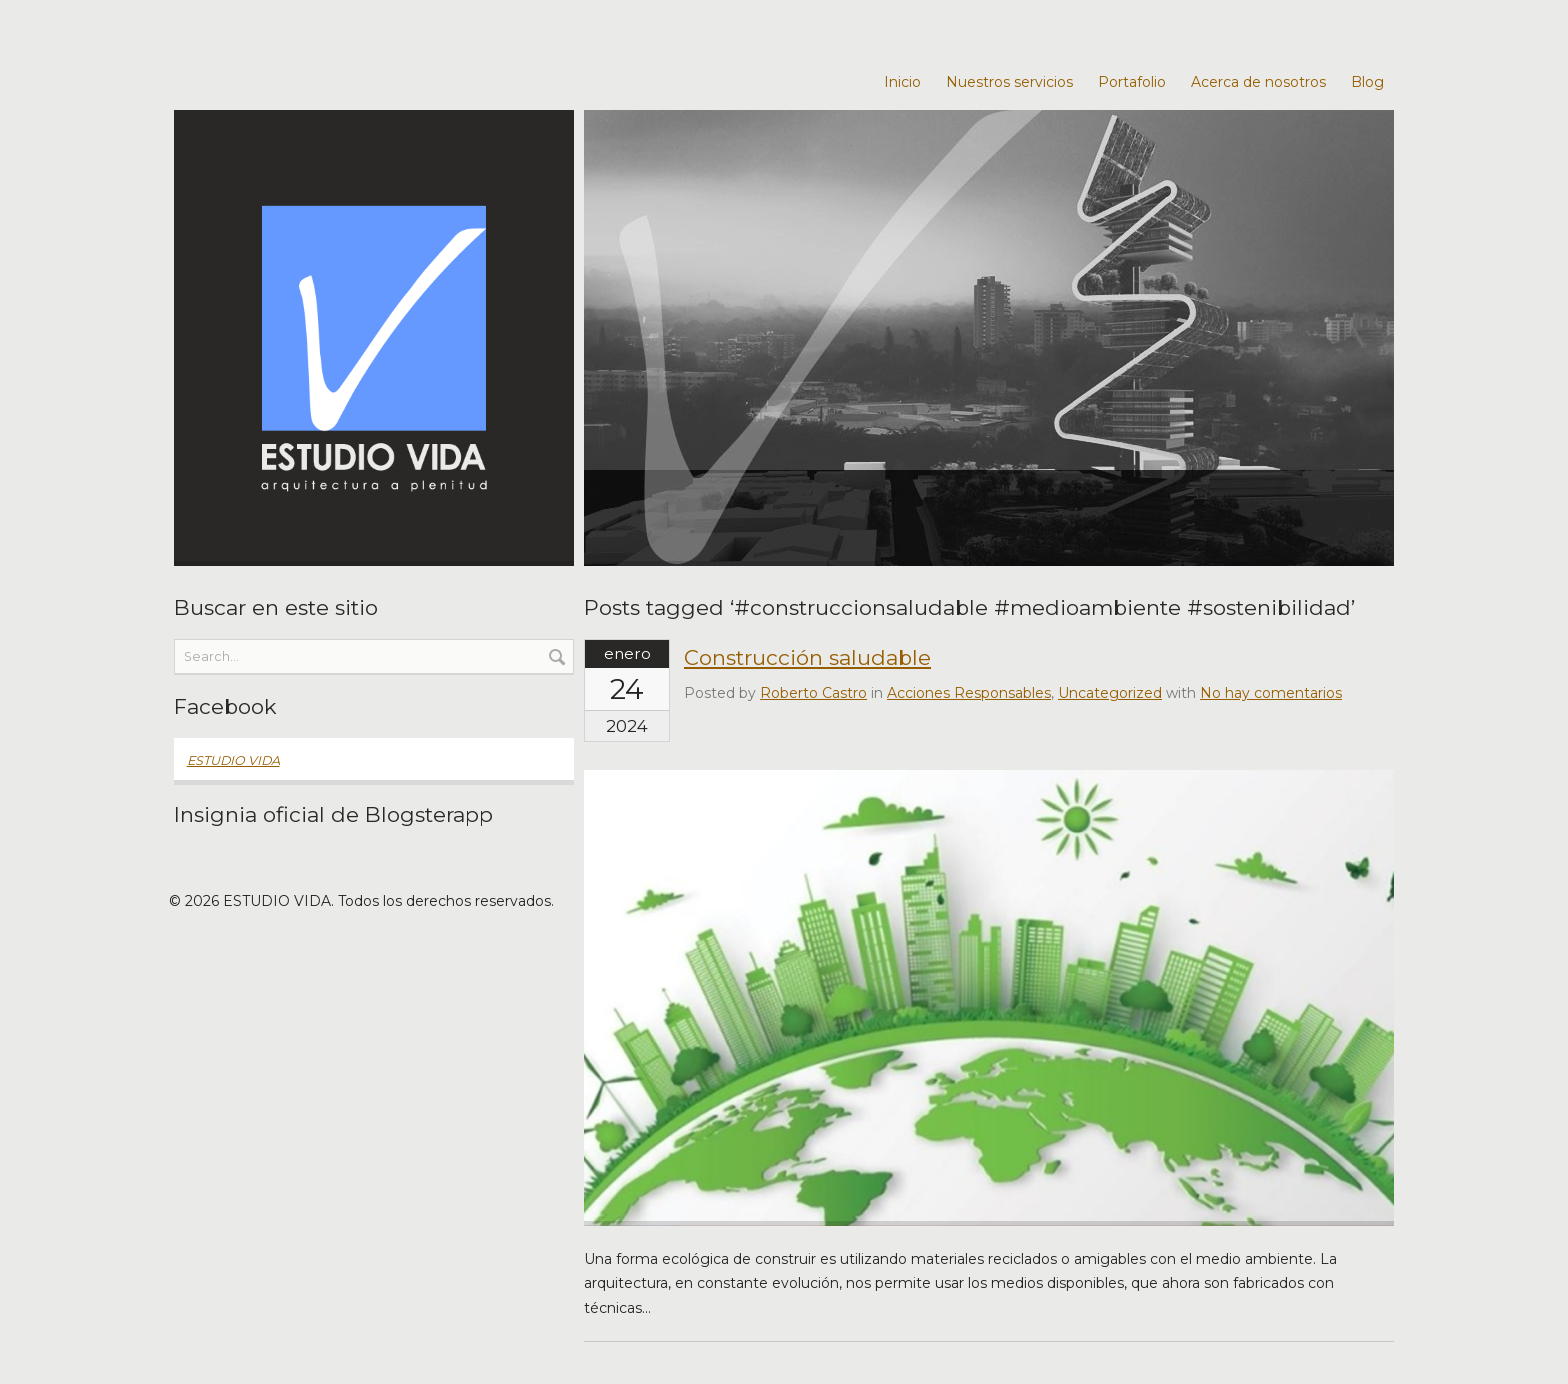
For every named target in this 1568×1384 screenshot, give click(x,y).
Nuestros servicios (1009, 82)
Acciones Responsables (969, 693)
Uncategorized (1110, 693)
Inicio (902, 82)
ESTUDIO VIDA (233, 760)
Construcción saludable (807, 657)
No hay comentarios (1271, 693)
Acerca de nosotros (1258, 82)
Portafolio (1132, 82)
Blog (1367, 82)
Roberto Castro (813, 693)
